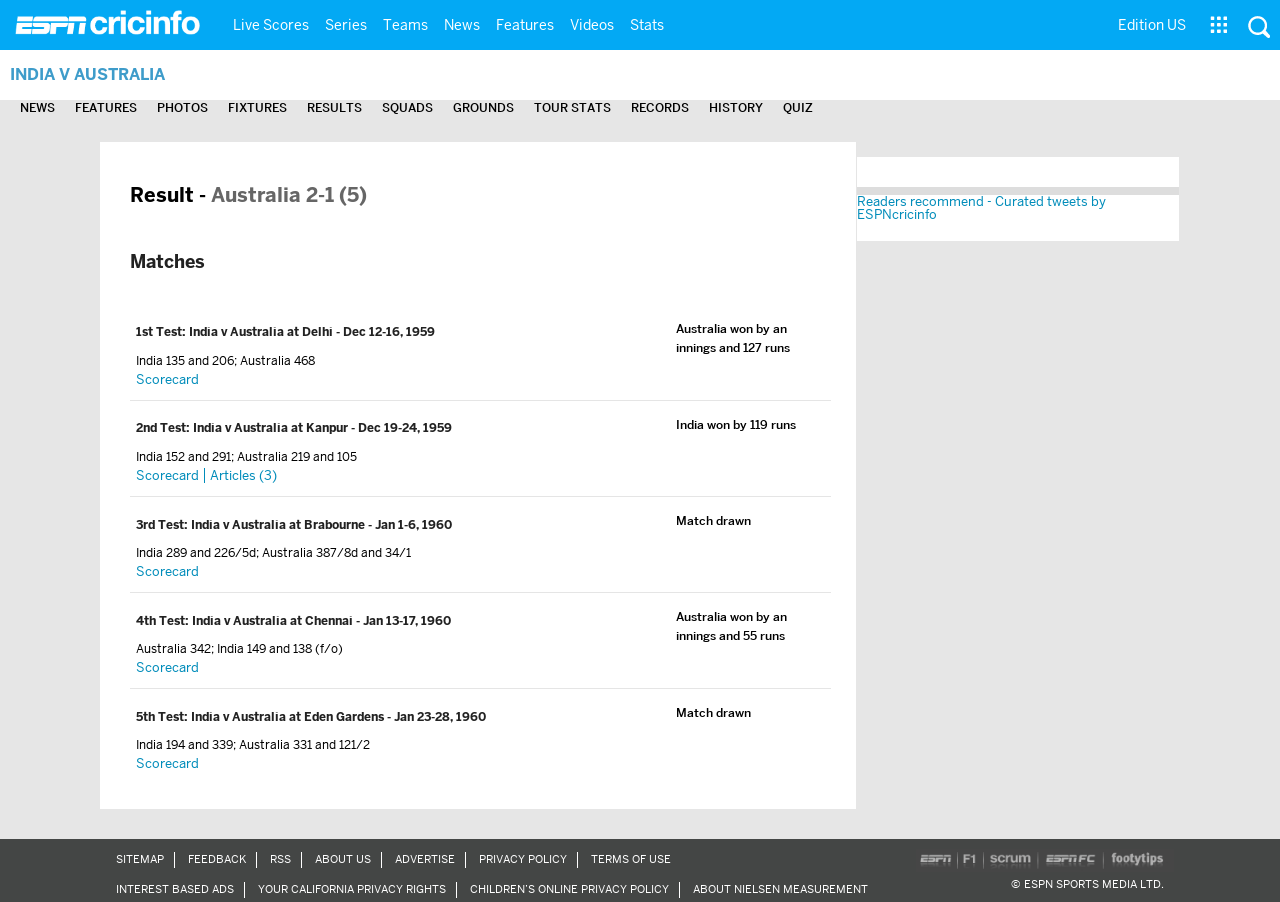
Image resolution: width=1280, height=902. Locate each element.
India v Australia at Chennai (274, 621)
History (736, 107)
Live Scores (271, 25)
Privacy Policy (523, 859)
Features (525, 25)
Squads (407, 107)
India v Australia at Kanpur (272, 428)
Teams (405, 25)
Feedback (217, 859)
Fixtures (257, 107)
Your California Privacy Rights (352, 889)
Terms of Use (631, 859)
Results (334, 107)
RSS (280, 859)
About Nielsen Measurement (780, 889)
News (462, 25)
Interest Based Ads (175, 889)
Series (346, 25)
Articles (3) (243, 475)
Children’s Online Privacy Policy (569, 889)
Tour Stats (572, 107)
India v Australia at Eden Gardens (289, 717)
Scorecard (167, 379)
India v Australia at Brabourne (279, 525)
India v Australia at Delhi (262, 332)
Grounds (483, 107)
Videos (592, 25)
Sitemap (140, 859)
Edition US (1152, 25)
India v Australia (87, 74)
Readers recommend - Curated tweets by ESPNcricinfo (981, 208)
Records (660, 107)
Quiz (798, 107)
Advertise (425, 859)
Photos (182, 107)
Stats (647, 25)
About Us (343, 859)
